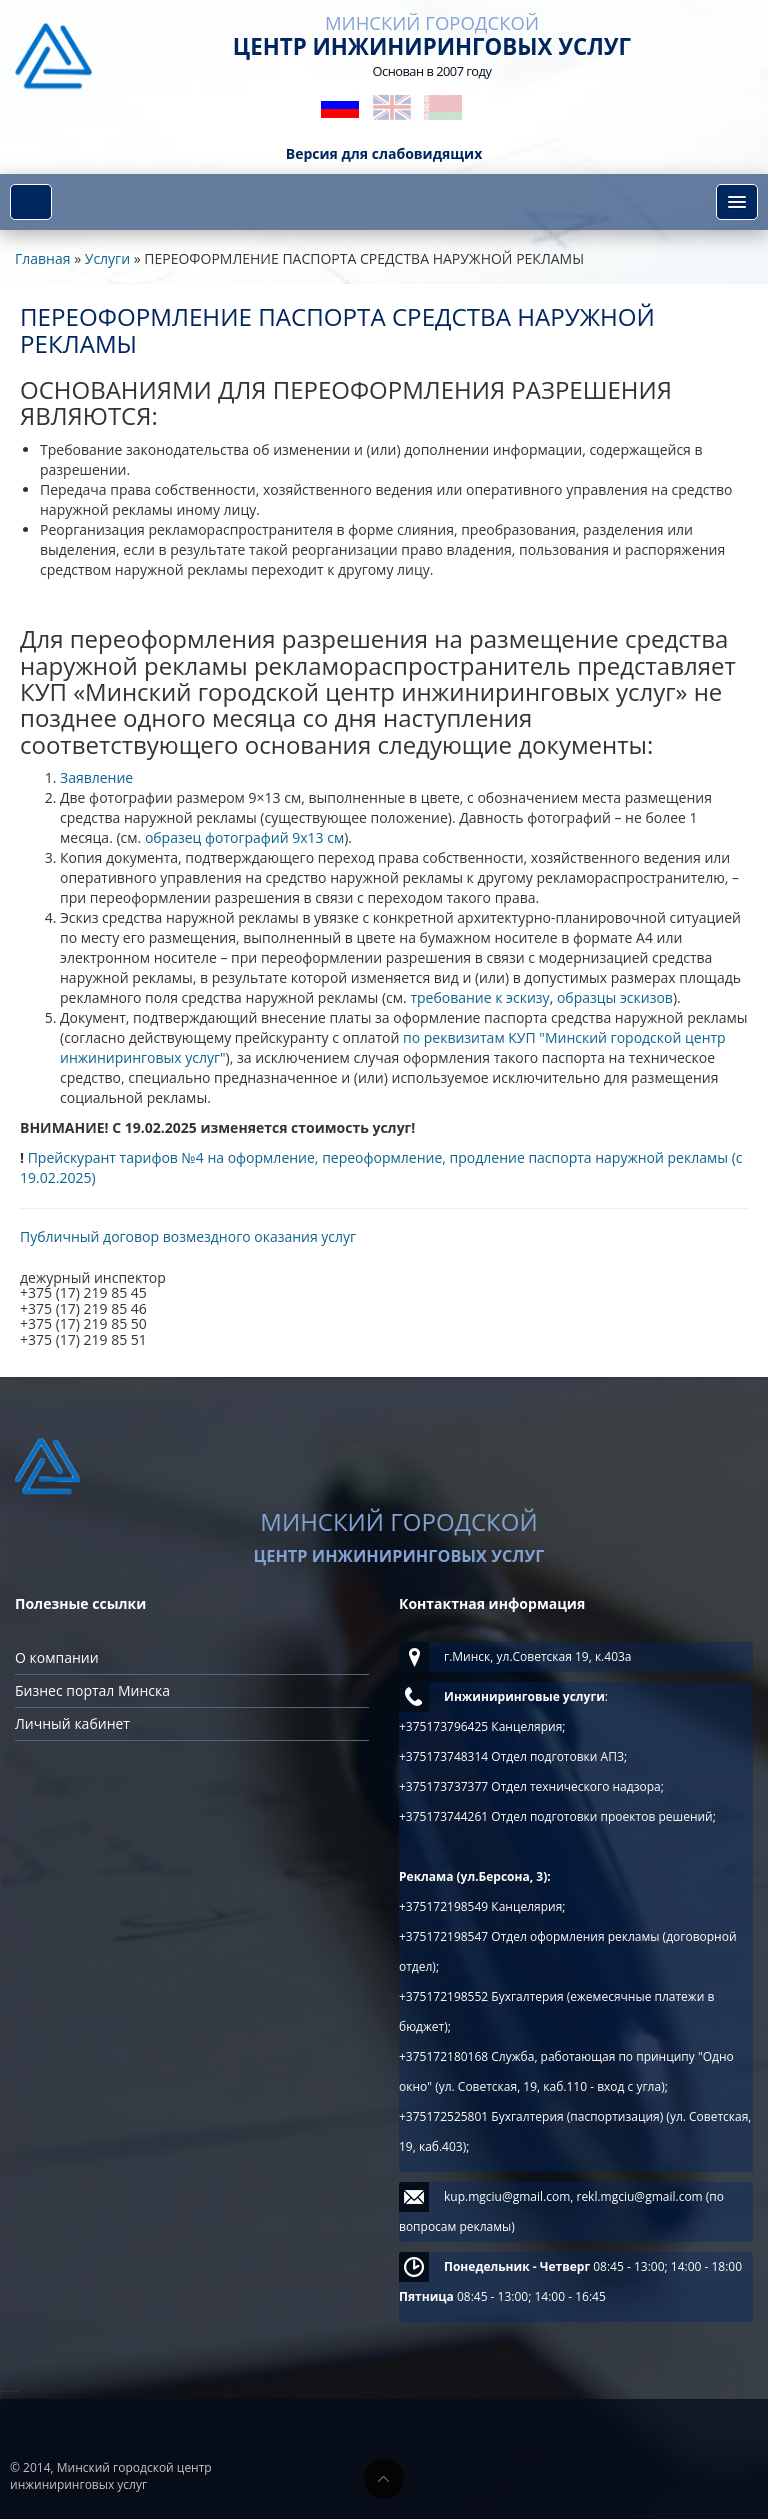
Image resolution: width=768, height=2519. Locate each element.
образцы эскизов (615, 997)
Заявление (96, 777)
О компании (57, 1657)
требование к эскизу (479, 997)
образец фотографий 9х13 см (244, 837)
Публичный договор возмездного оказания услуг (188, 1236)
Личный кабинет (72, 1723)
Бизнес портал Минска (92, 1690)
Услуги (107, 258)
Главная (43, 258)
